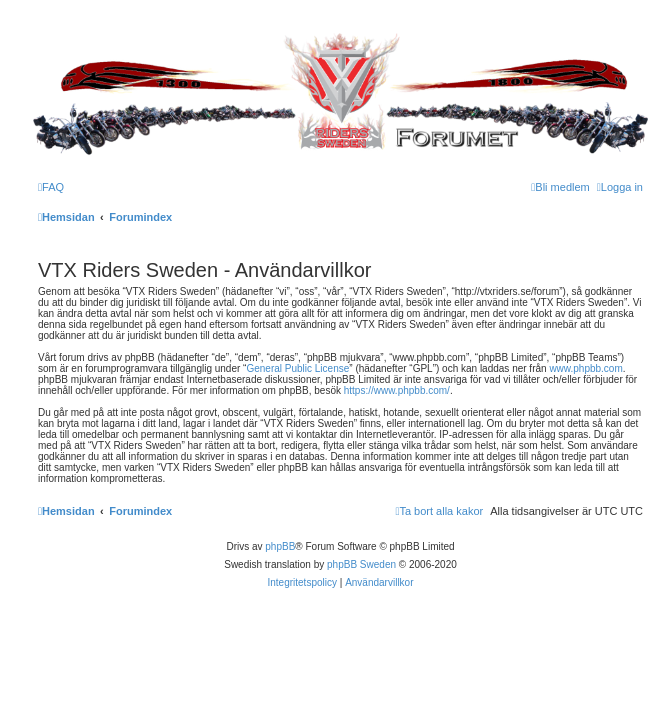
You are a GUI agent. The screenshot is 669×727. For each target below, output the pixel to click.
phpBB (280, 546)
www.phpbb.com (585, 368)
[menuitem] (51, 187)
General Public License (297, 368)
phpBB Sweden (361, 564)
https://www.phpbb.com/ (397, 390)
